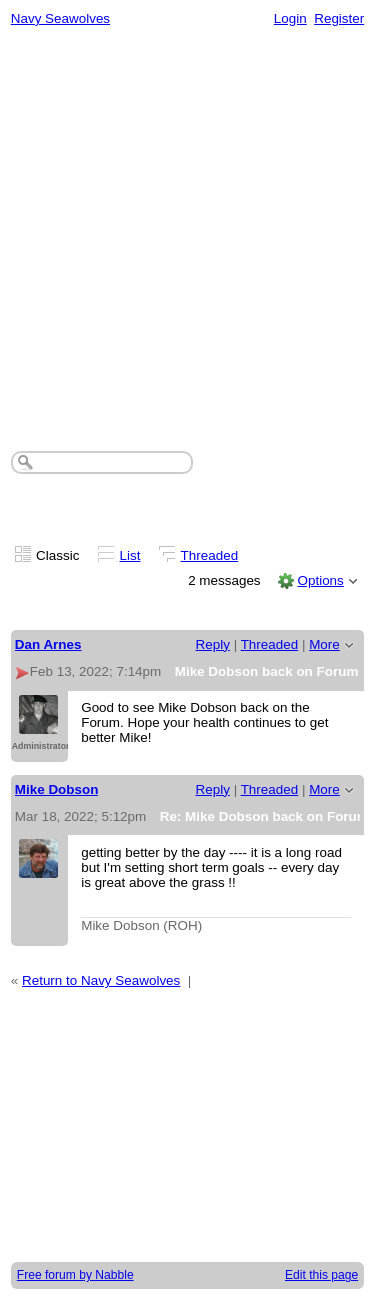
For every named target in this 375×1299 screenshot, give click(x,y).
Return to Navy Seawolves (101, 980)
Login (290, 18)
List (130, 555)
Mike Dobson (57, 789)
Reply (213, 644)
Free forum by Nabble (75, 1275)
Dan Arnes (48, 644)
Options (320, 580)
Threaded (210, 555)
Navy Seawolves (60, 18)
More (324, 644)
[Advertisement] (187, 233)
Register (339, 18)
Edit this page (321, 1275)
